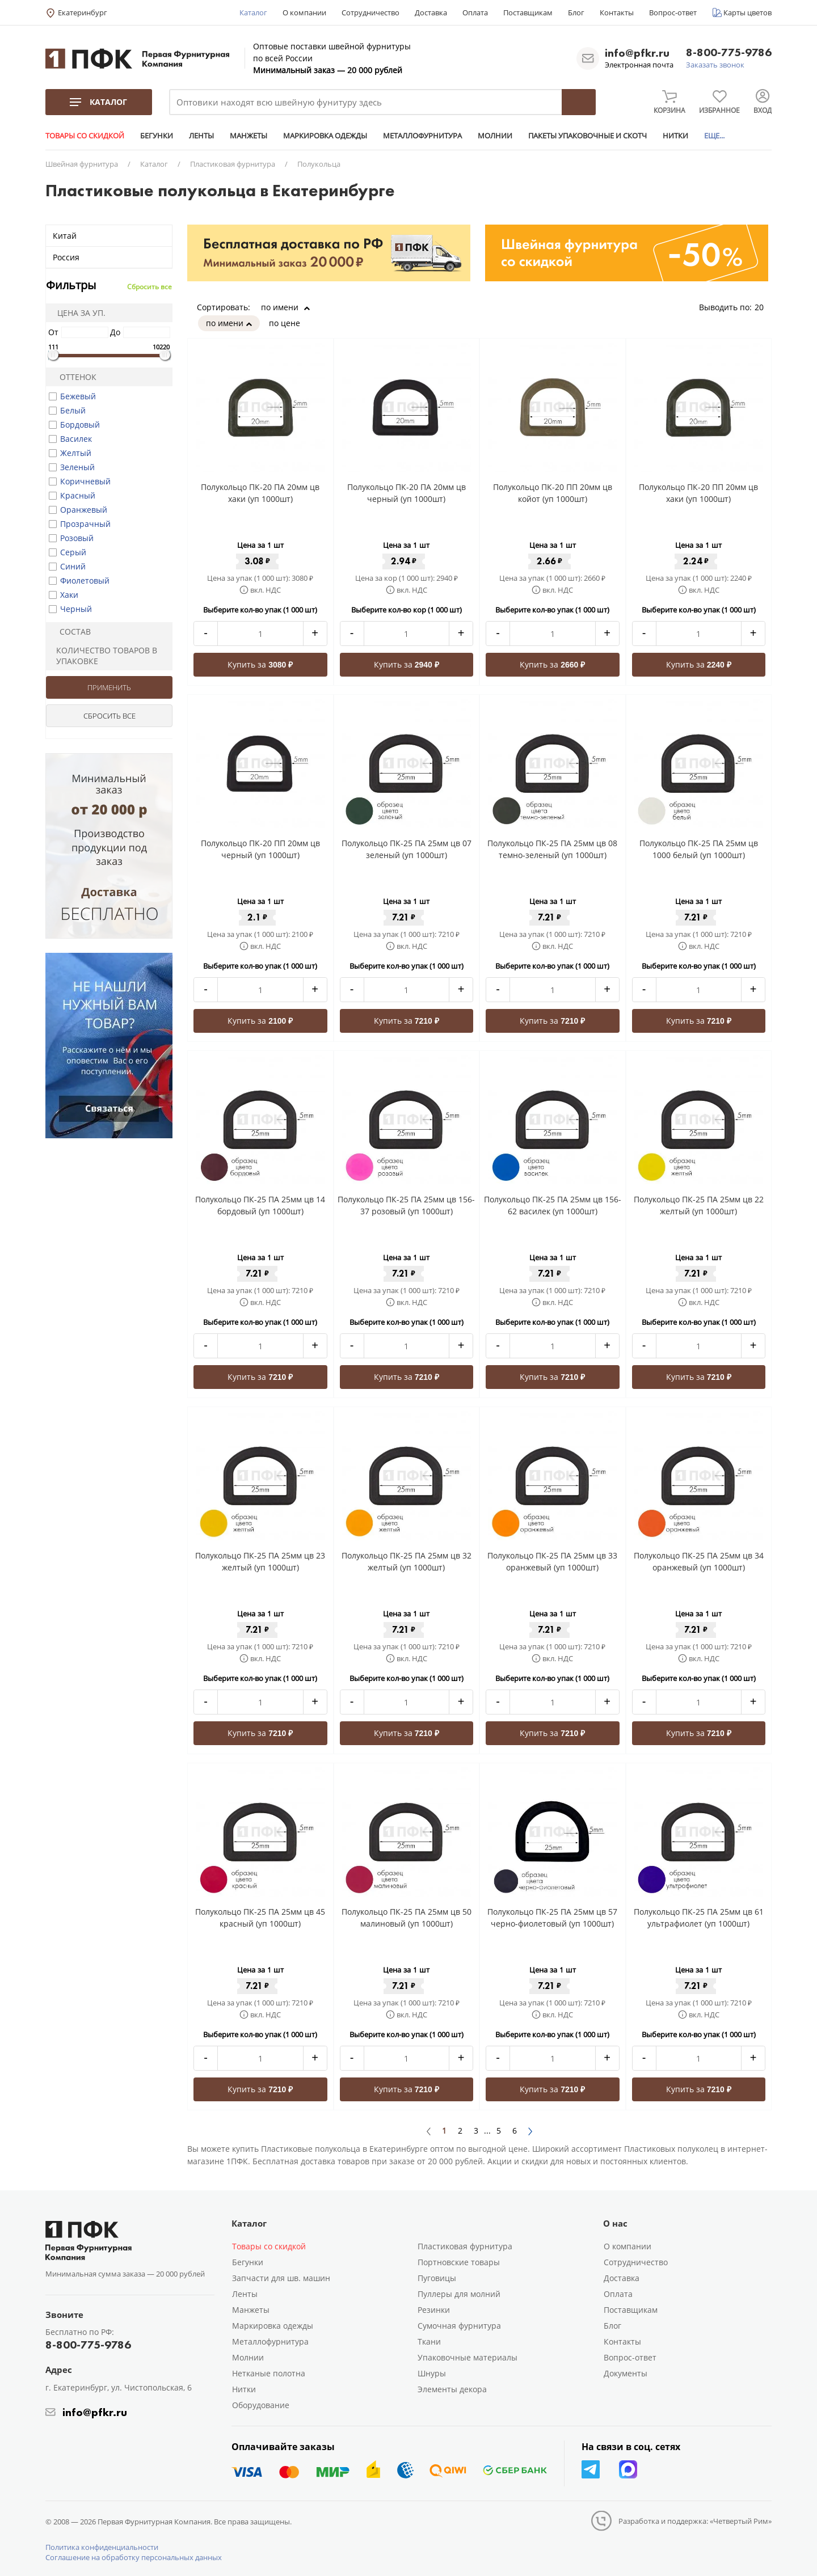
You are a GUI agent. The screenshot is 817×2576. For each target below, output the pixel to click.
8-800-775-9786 (729, 53)
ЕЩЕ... (714, 135)
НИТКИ (675, 135)
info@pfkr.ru (637, 52)
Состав (70, 631)
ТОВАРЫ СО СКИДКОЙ (84, 135)
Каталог (253, 12)
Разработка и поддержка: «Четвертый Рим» (695, 2521)
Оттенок (73, 376)
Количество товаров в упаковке (103, 655)
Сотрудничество (370, 12)
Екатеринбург (82, 12)
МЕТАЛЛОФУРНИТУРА (422, 135)
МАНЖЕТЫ (248, 135)
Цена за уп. (78, 312)
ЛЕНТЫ (201, 135)
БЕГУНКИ (156, 135)
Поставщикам (528, 12)
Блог (576, 12)
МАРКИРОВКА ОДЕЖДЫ (325, 135)
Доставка (431, 12)
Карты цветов (747, 12)
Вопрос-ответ (673, 12)
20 (763, 307)
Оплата (475, 12)
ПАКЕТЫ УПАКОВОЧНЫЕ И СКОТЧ (587, 135)
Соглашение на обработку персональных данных (133, 2557)
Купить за (260, 664)
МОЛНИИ (495, 135)
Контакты (617, 12)
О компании (304, 12)
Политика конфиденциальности (101, 2547)
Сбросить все (149, 287)
